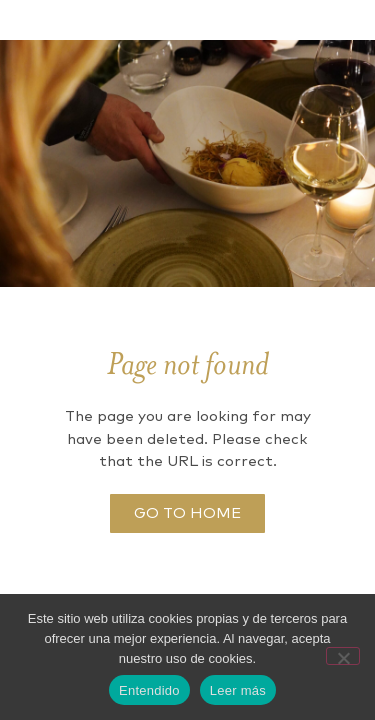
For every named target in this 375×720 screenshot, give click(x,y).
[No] (343, 656)
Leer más (238, 690)
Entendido (149, 690)
